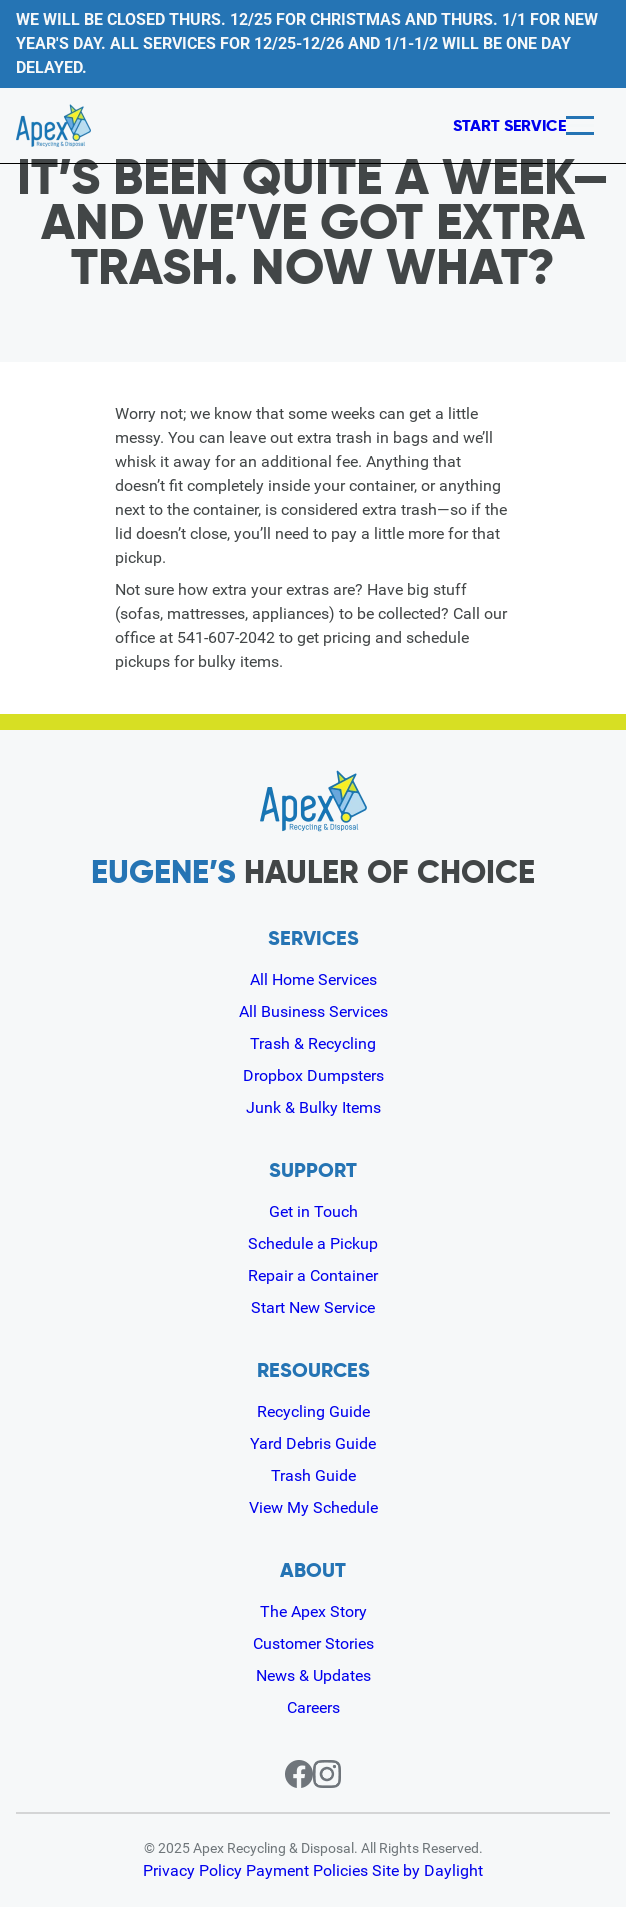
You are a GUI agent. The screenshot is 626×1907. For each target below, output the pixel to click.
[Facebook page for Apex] (287, 1774)
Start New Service (313, 1307)
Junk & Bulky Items (313, 1107)
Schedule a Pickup (313, 1243)
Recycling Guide (313, 1411)
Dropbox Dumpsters (313, 1075)
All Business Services (313, 1011)
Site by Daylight (429, 1871)
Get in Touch (313, 1211)
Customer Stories (313, 1643)
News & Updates (313, 1675)
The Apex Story (313, 1611)
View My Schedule (313, 1507)
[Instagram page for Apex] (339, 1774)
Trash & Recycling (313, 1043)
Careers (313, 1707)
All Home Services (313, 979)
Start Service (475, 126)
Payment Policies (309, 1871)
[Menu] (580, 125)
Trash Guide (313, 1475)
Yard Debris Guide (313, 1443)
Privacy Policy (193, 1871)
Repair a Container (313, 1275)
